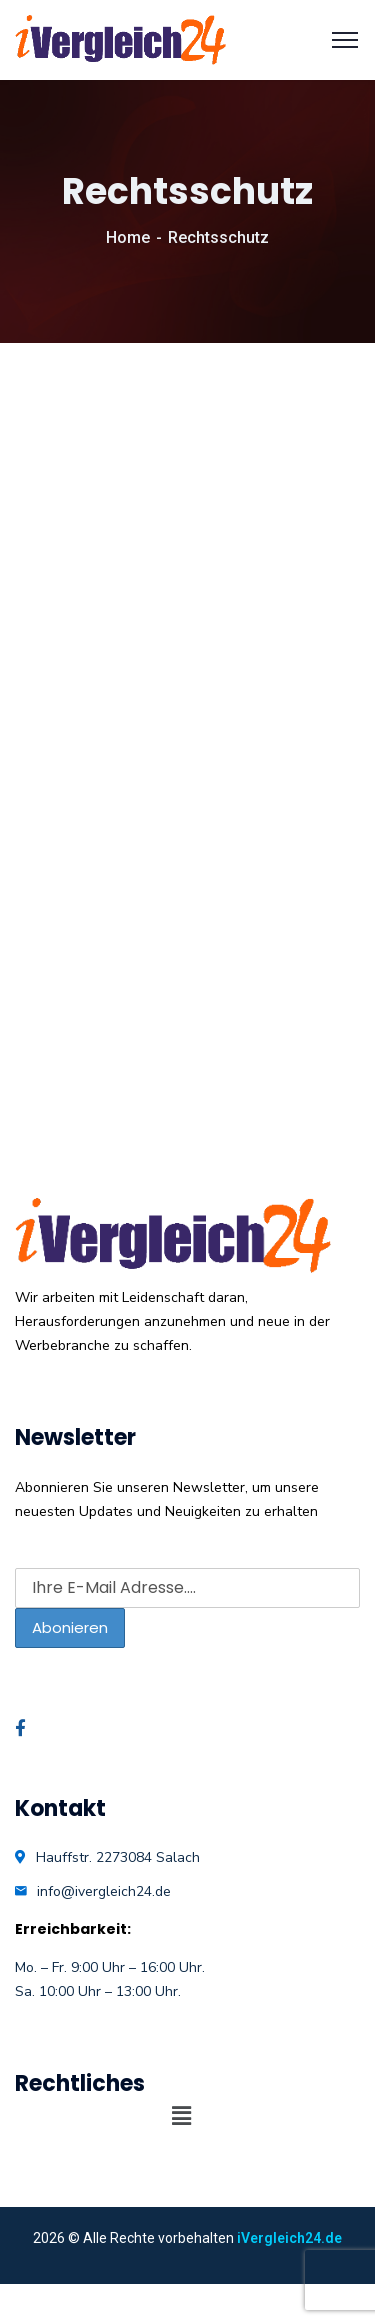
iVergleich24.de (289, 2238)
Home (128, 237)
